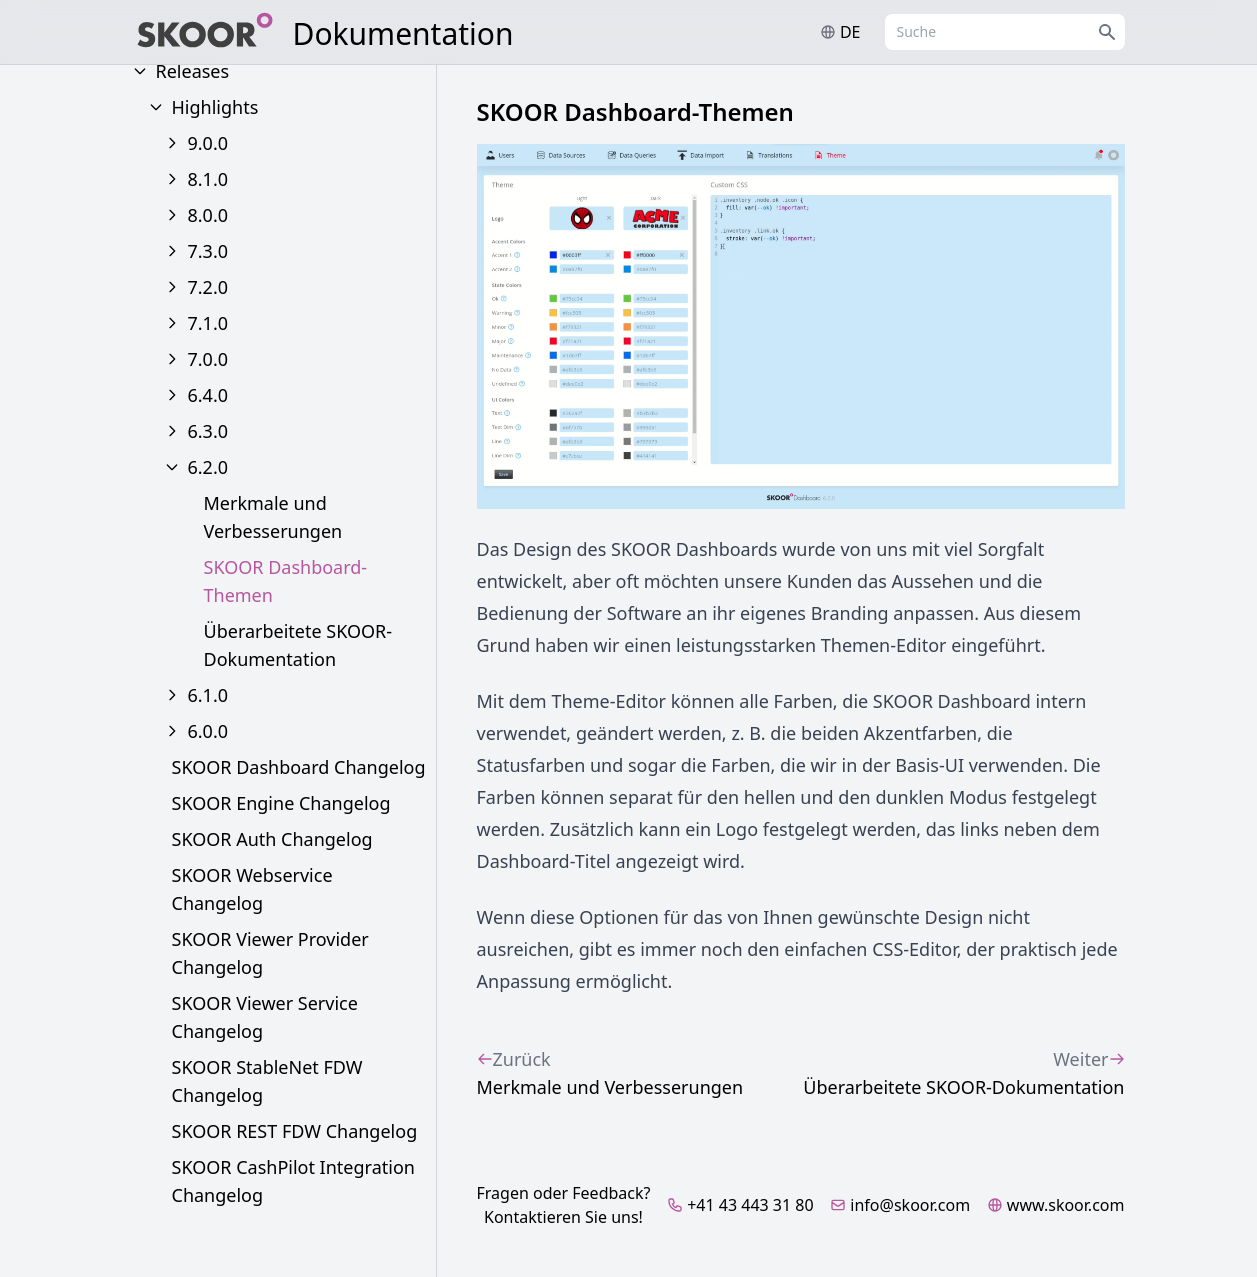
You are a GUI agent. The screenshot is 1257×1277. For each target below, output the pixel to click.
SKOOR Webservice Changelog (252, 889)
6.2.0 (208, 467)
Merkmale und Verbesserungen (273, 517)
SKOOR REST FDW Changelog (295, 1131)
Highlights (215, 107)
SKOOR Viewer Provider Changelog (270, 953)
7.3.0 (208, 251)
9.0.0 (208, 143)
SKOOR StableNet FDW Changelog (267, 1081)
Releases (193, 71)
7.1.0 (208, 323)
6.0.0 (208, 731)
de (840, 32)
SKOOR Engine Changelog (281, 803)
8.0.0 (208, 215)
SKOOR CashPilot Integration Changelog (293, 1181)
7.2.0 (208, 287)
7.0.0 (208, 359)
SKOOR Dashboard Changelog (299, 767)
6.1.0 (208, 695)
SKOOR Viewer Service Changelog (265, 1017)
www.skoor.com (1056, 1205)
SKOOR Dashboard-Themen (286, 581)
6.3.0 (208, 431)
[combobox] (1005, 32)
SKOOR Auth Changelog (272, 839)
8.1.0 (208, 179)
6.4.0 (208, 395)
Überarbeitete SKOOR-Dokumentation (298, 645)
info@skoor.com (900, 1205)
